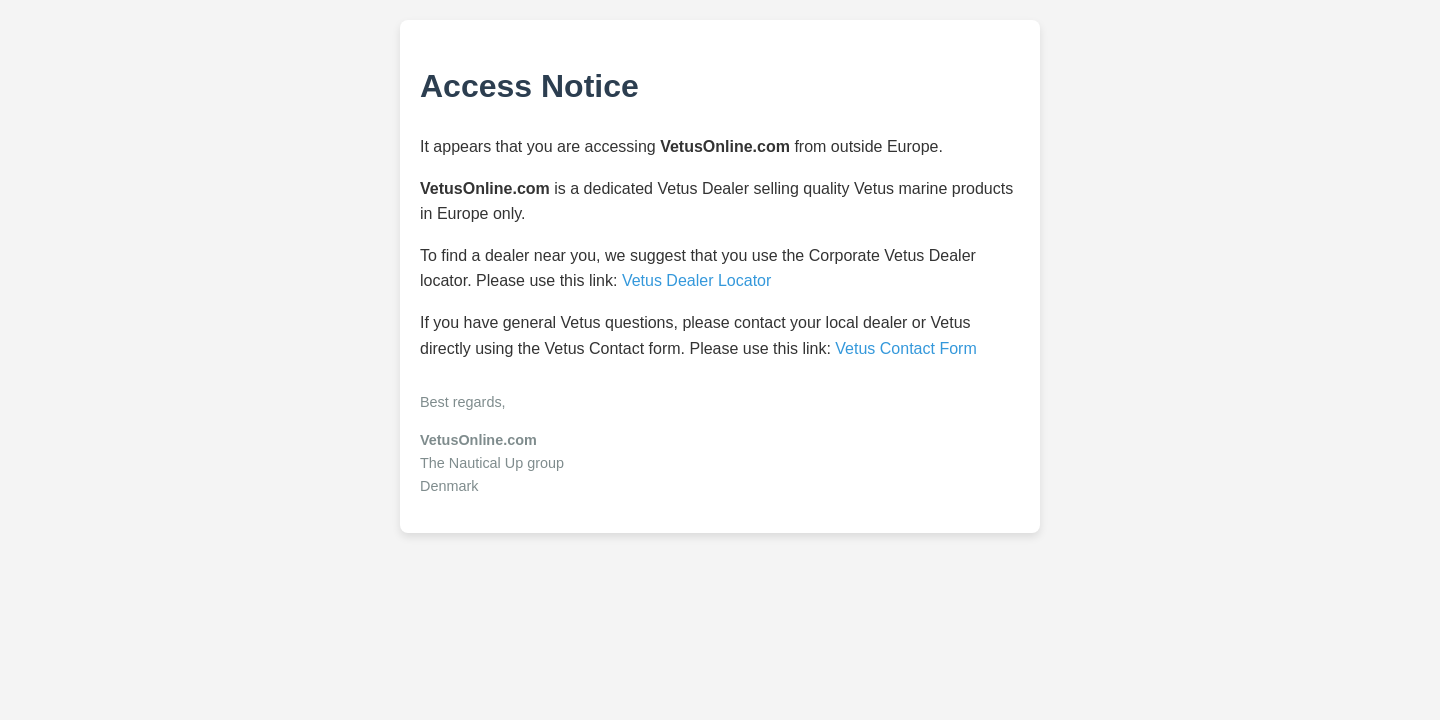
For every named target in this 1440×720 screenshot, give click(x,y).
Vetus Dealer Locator (696, 280)
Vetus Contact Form (905, 348)
